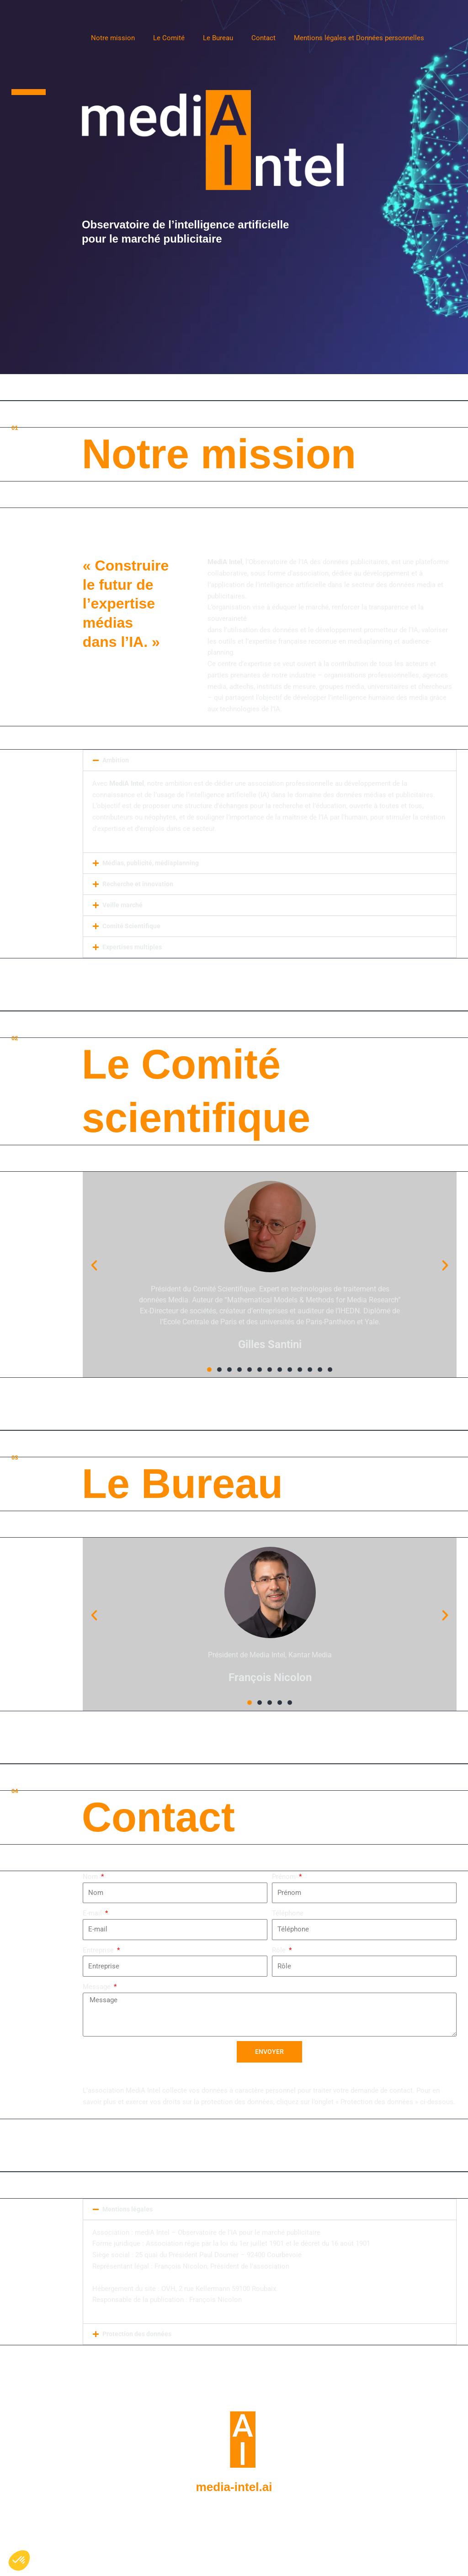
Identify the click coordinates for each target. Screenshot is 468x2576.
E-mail (93, 1913)
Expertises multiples (133, 947)
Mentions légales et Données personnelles (359, 38)
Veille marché (123, 905)
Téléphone (287, 1913)
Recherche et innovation (139, 884)
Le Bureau (218, 38)
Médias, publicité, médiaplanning (152, 863)
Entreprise (99, 1950)
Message (97, 1987)
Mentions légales (128, 2210)
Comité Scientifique (132, 926)
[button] (269, 760)
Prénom (285, 1876)
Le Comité (169, 38)
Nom (91, 1876)
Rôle (279, 1950)
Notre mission (113, 38)
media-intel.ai (234, 2486)
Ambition (116, 760)
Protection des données (138, 2334)
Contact (263, 38)
